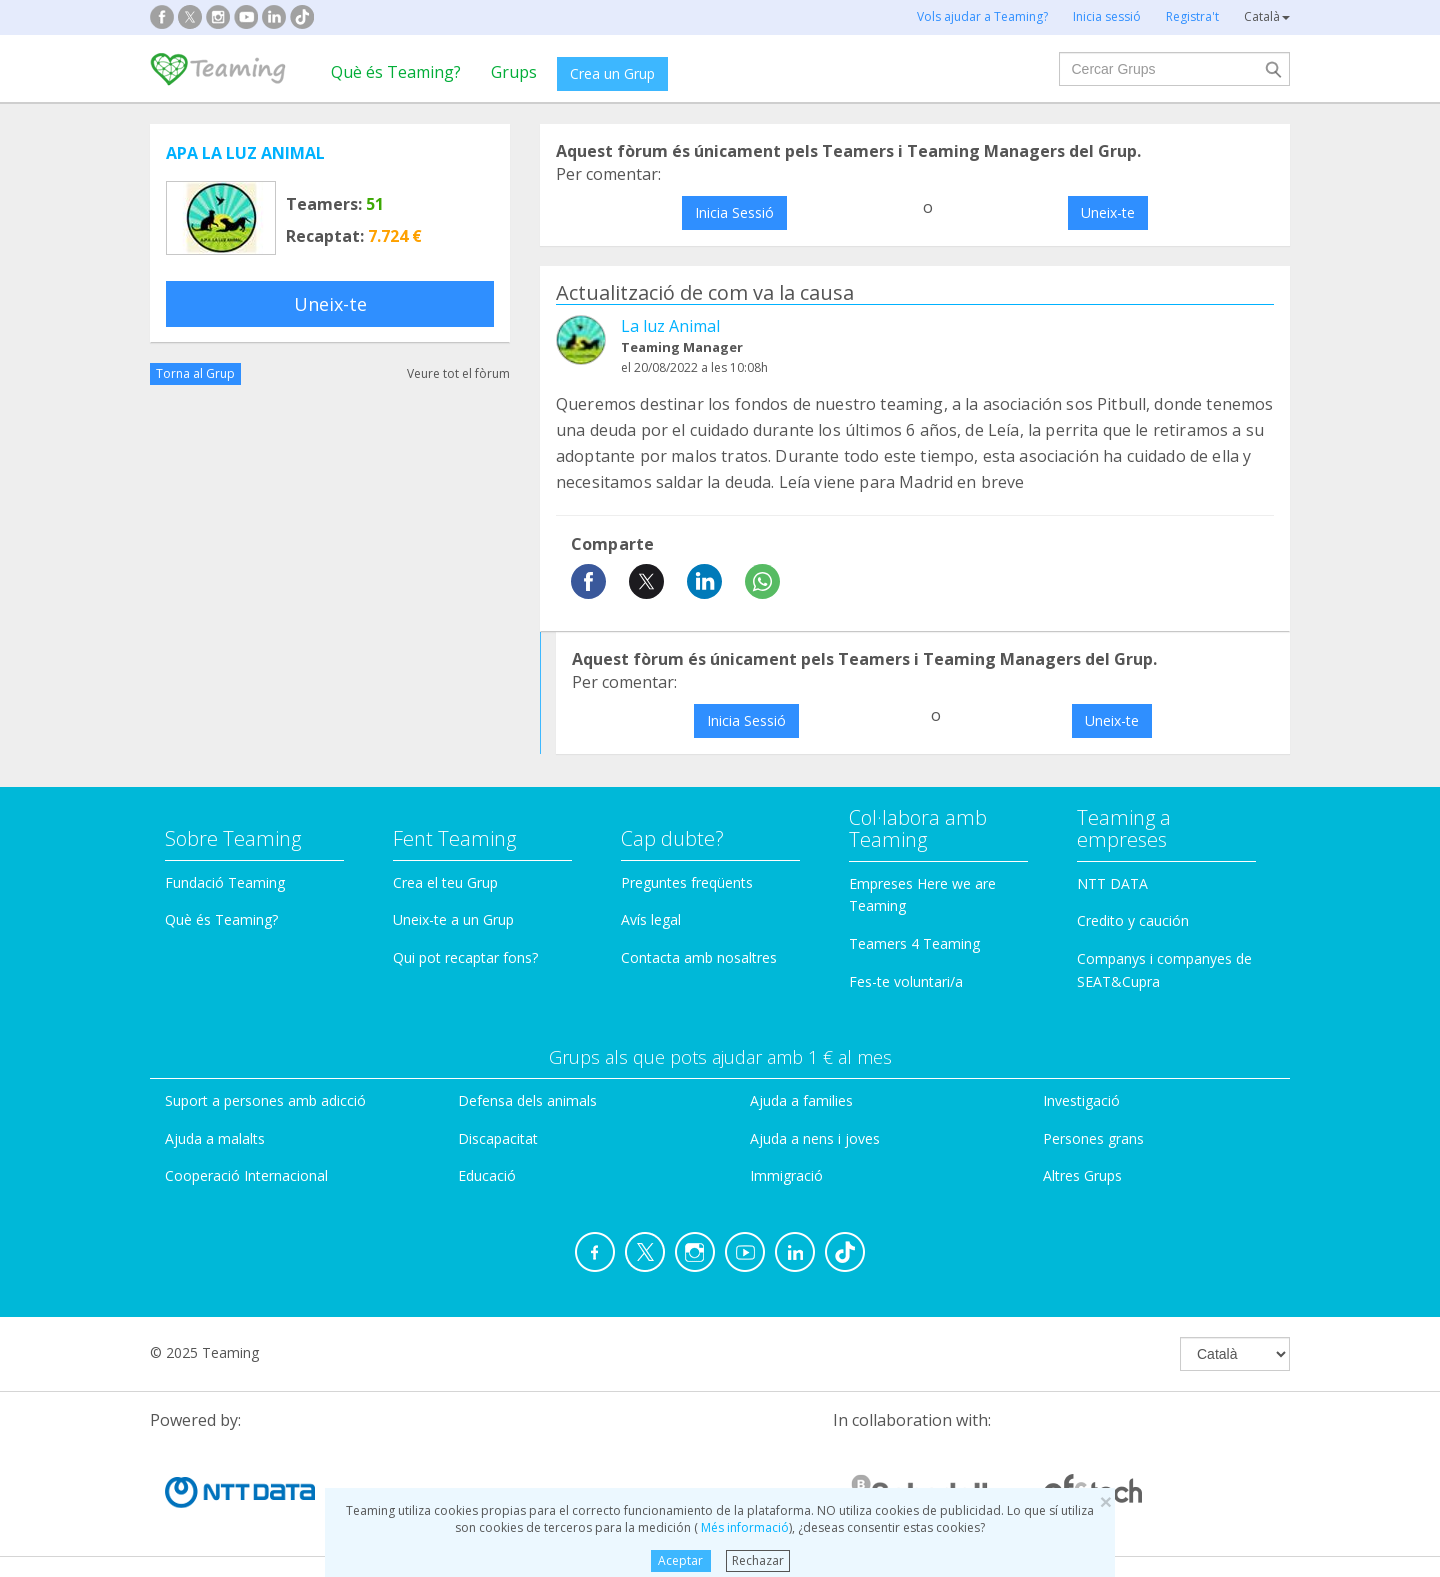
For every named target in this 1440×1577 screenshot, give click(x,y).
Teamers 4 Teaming (914, 943)
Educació (487, 1175)
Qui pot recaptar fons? (465, 957)
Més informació (743, 1527)
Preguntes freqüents (687, 882)
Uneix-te (330, 304)
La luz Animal (670, 326)
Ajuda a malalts (215, 1138)
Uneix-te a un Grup (453, 919)
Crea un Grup (612, 73)
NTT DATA (1112, 883)
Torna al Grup (195, 373)
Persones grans (1093, 1138)
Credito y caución (1133, 920)
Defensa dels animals (527, 1100)
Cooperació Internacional (246, 1175)
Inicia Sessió (734, 212)
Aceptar (680, 1560)
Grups (514, 72)
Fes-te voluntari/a (906, 981)
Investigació (1081, 1100)
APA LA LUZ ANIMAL (245, 153)
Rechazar (758, 1560)
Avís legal (651, 919)
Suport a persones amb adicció (265, 1100)
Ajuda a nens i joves (815, 1138)
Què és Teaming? (396, 72)
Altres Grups (1082, 1175)
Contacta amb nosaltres (699, 957)
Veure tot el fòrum (458, 373)
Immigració (786, 1175)
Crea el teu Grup (445, 882)
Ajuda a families (801, 1100)
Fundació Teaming (225, 882)
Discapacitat (498, 1138)
